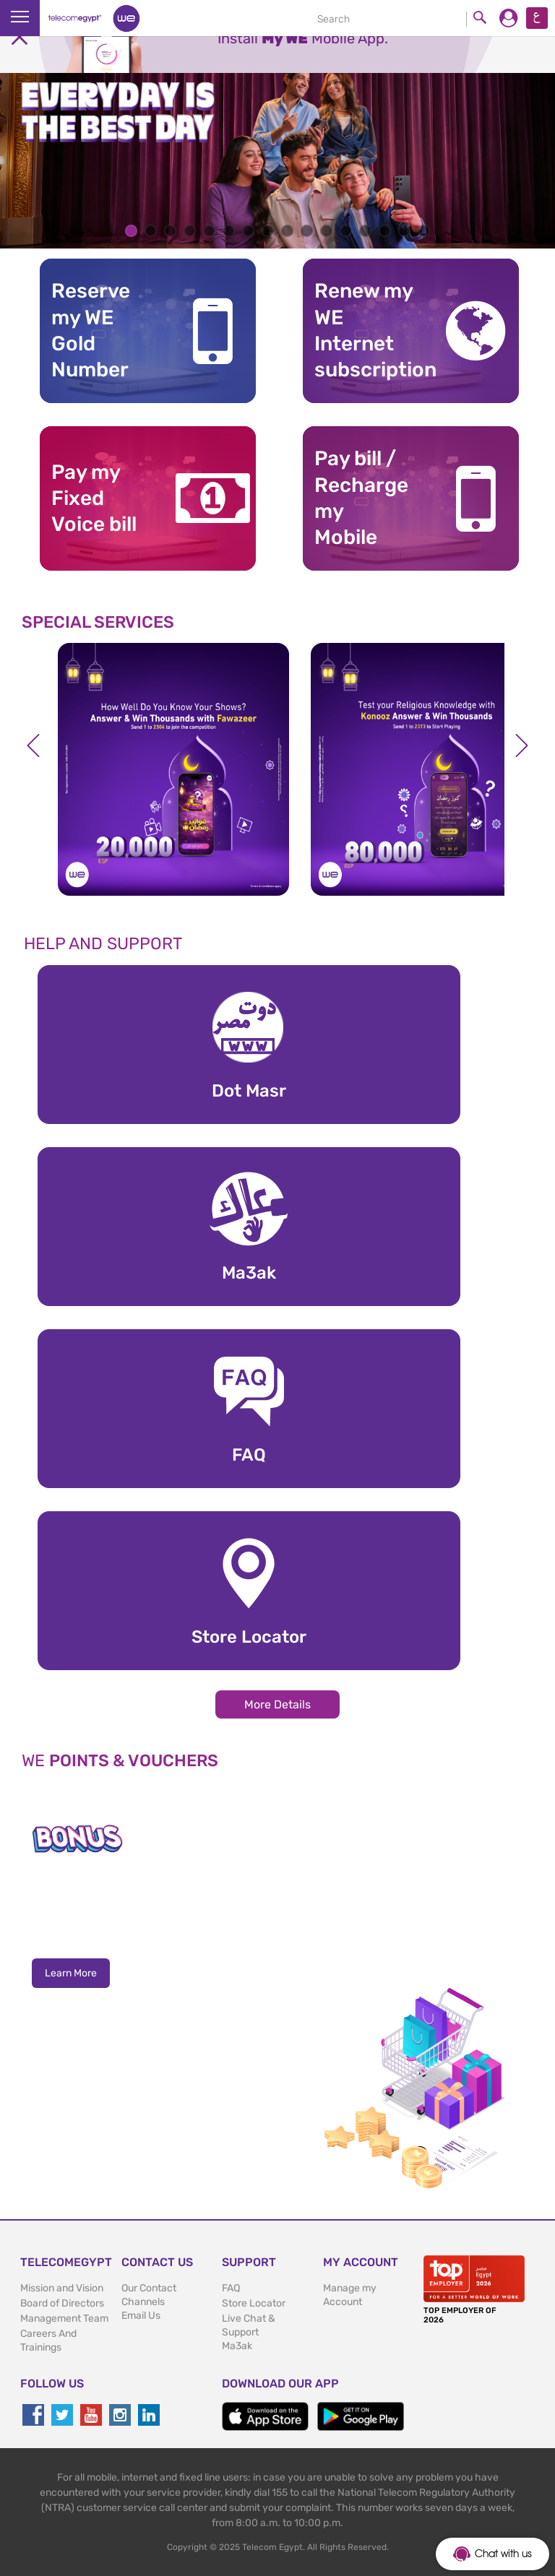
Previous (33, 745)
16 (424, 231)
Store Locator (253, 2303)
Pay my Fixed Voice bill (94, 498)
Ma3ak (237, 2346)
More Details (277, 1704)
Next (521, 745)
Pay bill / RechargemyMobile (361, 497)
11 (326, 231)
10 (307, 231)
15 (404, 231)
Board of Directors (62, 2303)
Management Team (64, 2318)
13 (365, 231)
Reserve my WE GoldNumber (90, 330)
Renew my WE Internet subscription (367, 330)
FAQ (231, 2288)
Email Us (140, 2315)
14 (385, 231)
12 (346, 231)
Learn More (71, 1973)
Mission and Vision (61, 2288)
